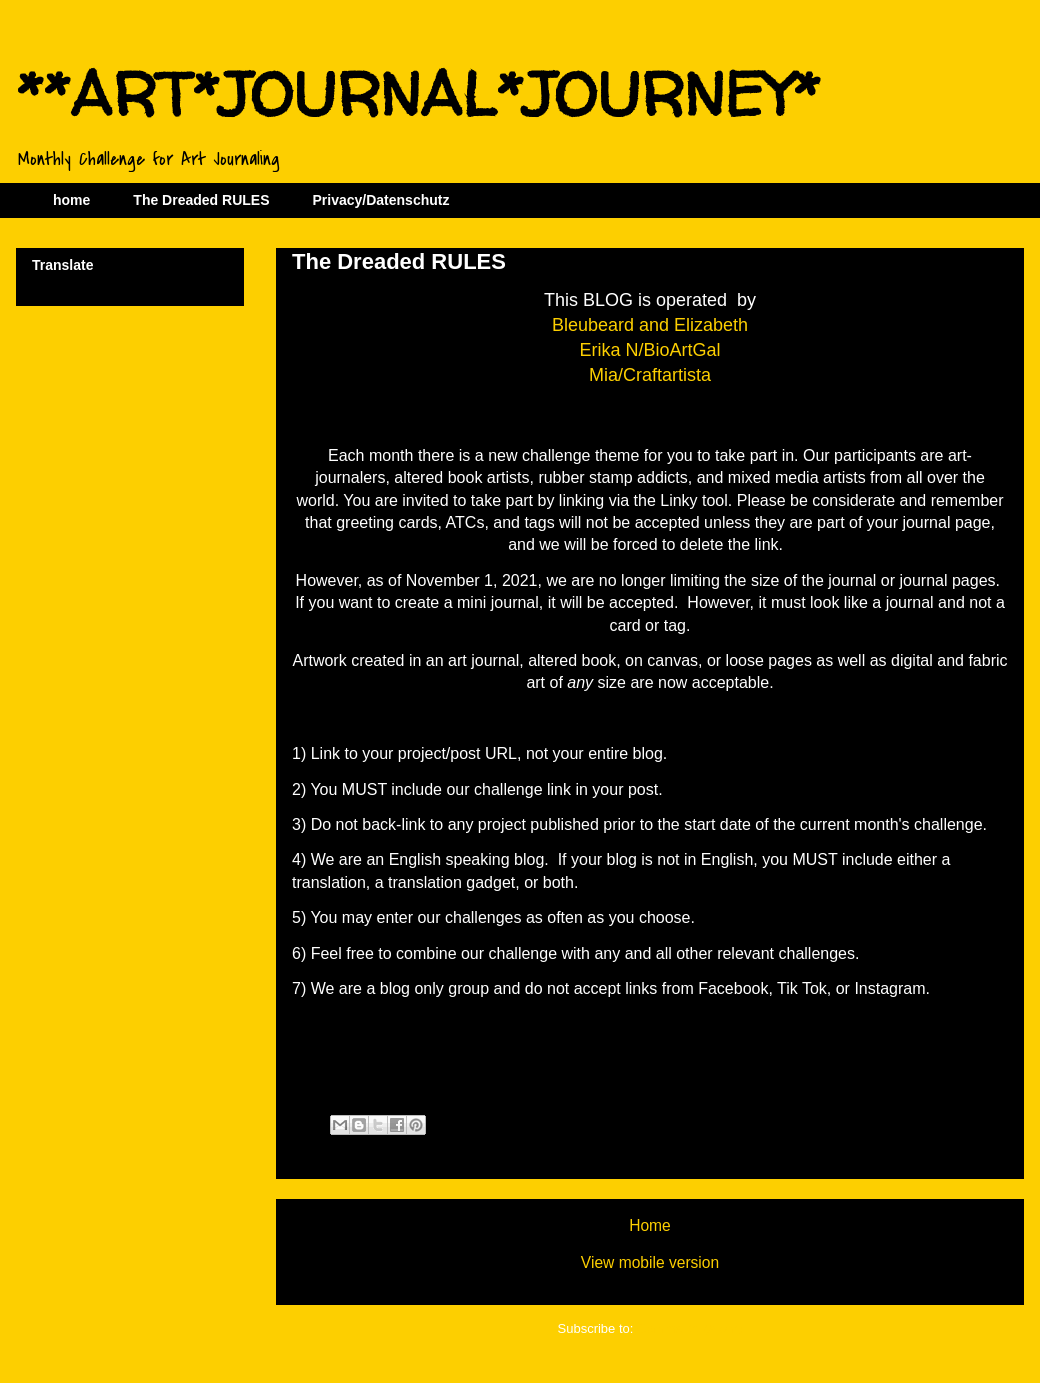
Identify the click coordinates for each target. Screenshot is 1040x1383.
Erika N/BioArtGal (649, 350)
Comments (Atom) (689, 1328)
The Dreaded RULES (201, 200)
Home (650, 1225)
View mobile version (650, 1262)
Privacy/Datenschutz (380, 200)
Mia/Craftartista (650, 375)
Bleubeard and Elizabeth (650, 325)
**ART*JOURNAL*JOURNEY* (418, 94)
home (71, 200)
